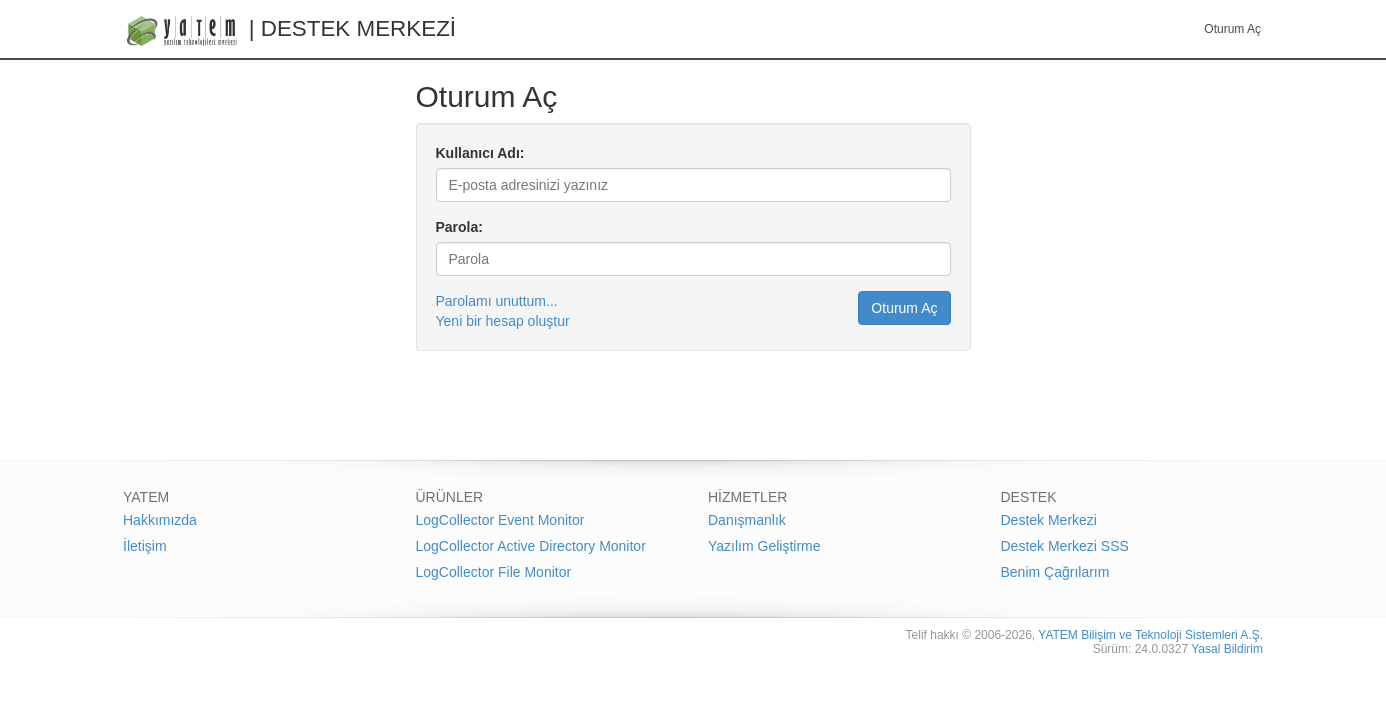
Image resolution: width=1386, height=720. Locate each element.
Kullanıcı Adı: (480, 153)
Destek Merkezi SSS (1065, 546)
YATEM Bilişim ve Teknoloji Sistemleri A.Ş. (1150, 635)
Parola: (459, 227)
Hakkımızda (160, 520)
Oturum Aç (1232, 29)
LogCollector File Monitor (494, 572)
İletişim (145, 546)
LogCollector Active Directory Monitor (531, 546)
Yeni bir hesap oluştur (503, 321)
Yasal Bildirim (1227, 649)
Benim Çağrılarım (1055, 572)
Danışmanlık (747, 520)
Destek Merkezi (1049, 520)
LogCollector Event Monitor (500, 520)
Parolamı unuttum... (497, 301)
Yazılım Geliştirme (764, 546)
